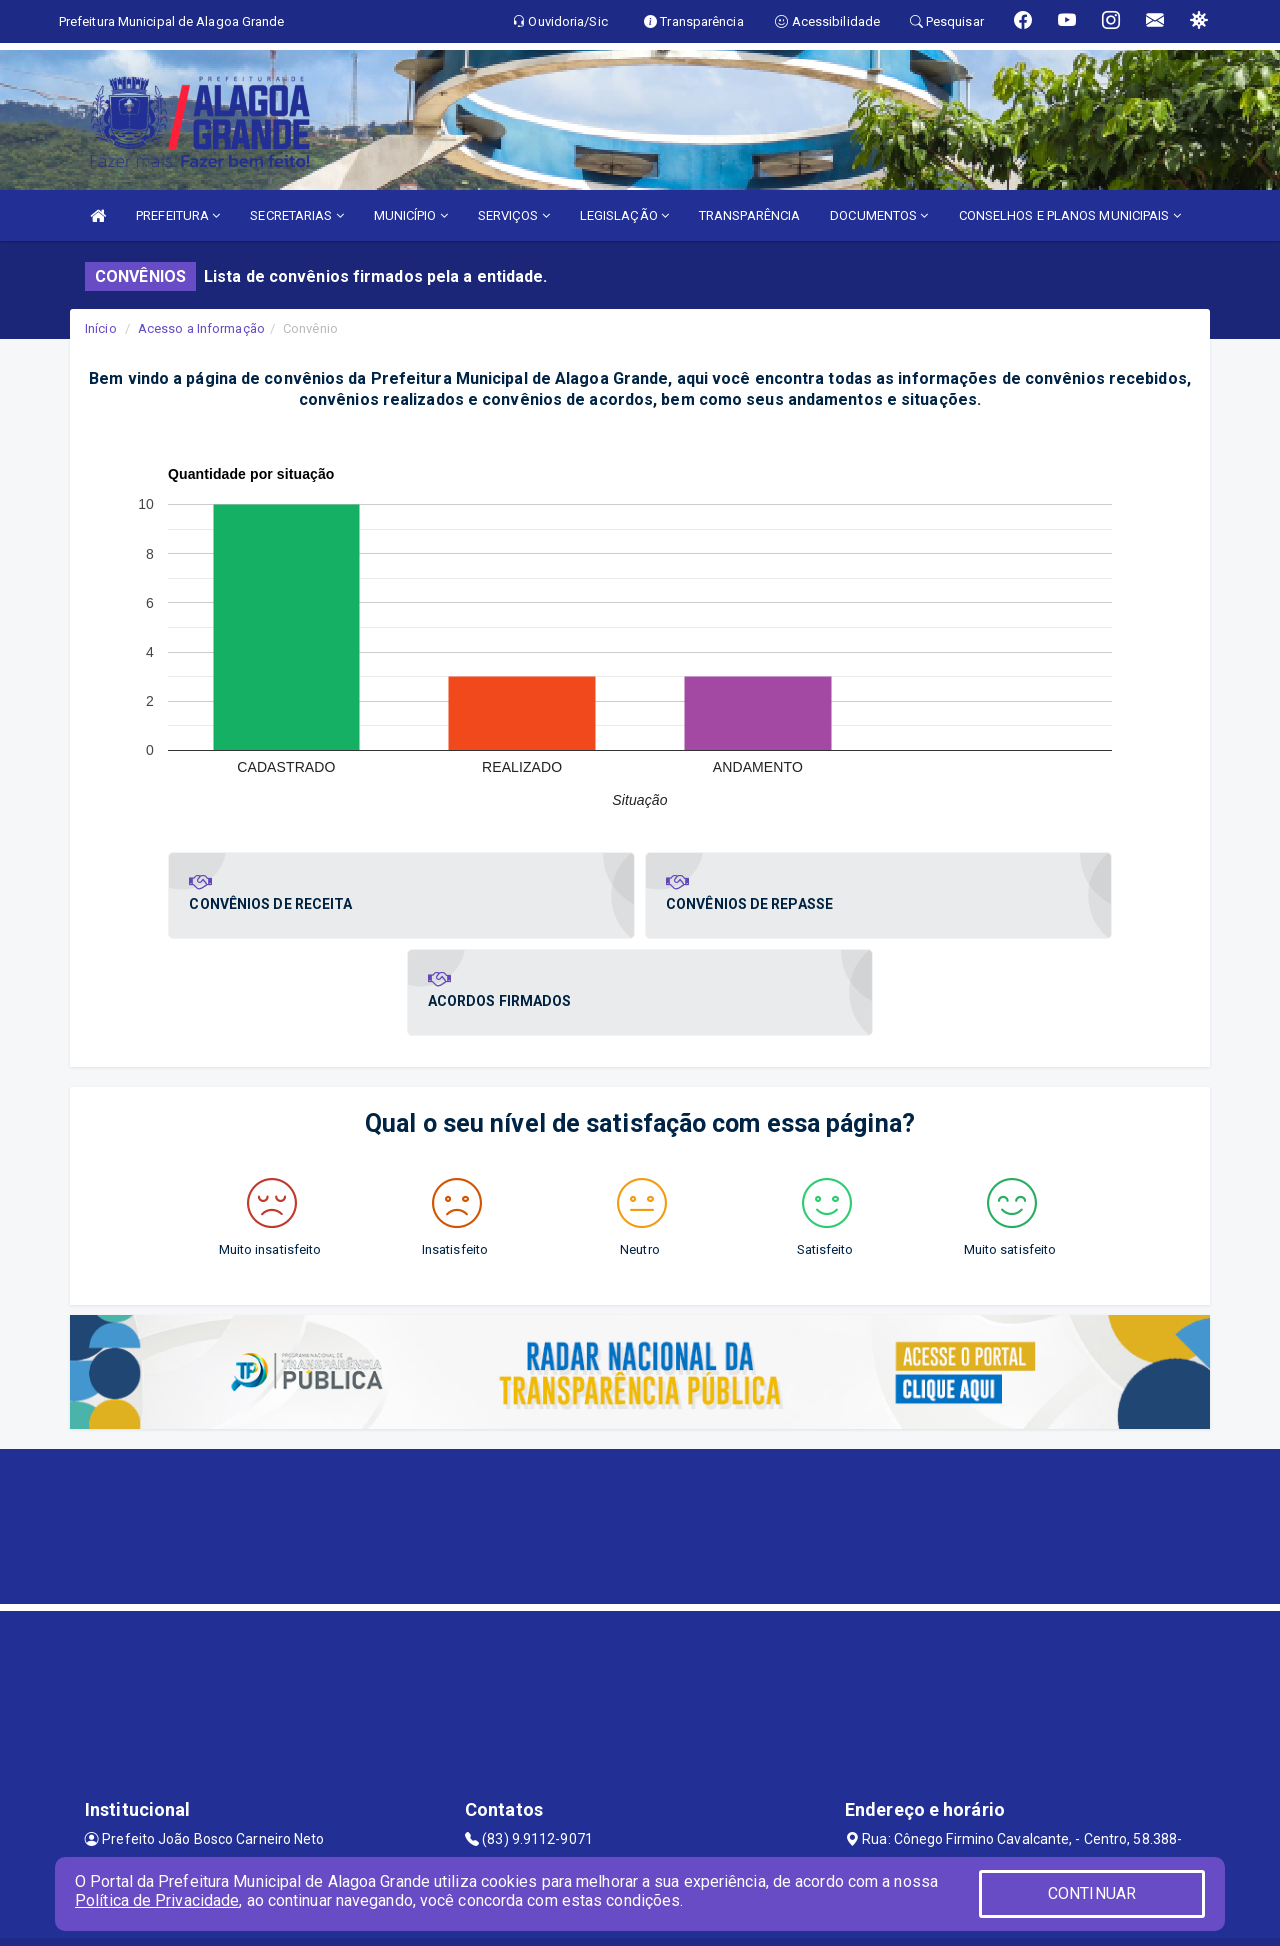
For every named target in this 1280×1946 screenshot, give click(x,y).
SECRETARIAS (296, 215)
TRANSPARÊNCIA (749, 215)
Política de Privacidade (157, 1900)
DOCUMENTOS (879, 215)
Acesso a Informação (201, 328)
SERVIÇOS (514, 215)
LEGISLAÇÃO (624, 215)
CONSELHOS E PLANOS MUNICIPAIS (1070, 215)
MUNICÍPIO (411, 215)
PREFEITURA (178, 215)
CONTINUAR (1092, 1893)
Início (101, 328)
